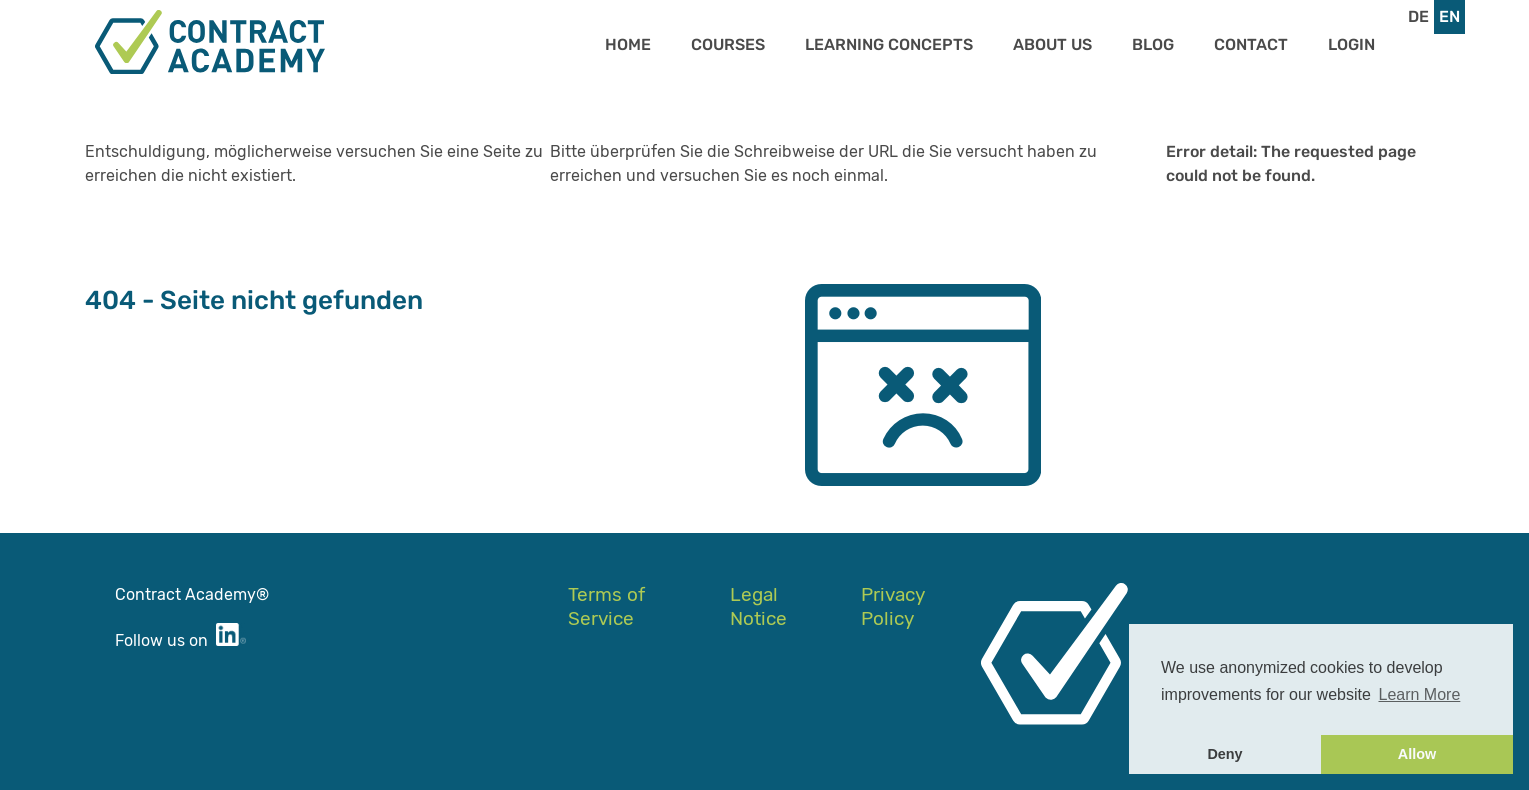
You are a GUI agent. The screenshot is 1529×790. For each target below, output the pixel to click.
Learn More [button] (1420, 694)
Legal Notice (758, 606)
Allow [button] (1417, 754)
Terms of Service (606, 606)
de (1418, 16)
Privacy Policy (892, 606)
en (1449, 16)
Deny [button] (1224, 754)
